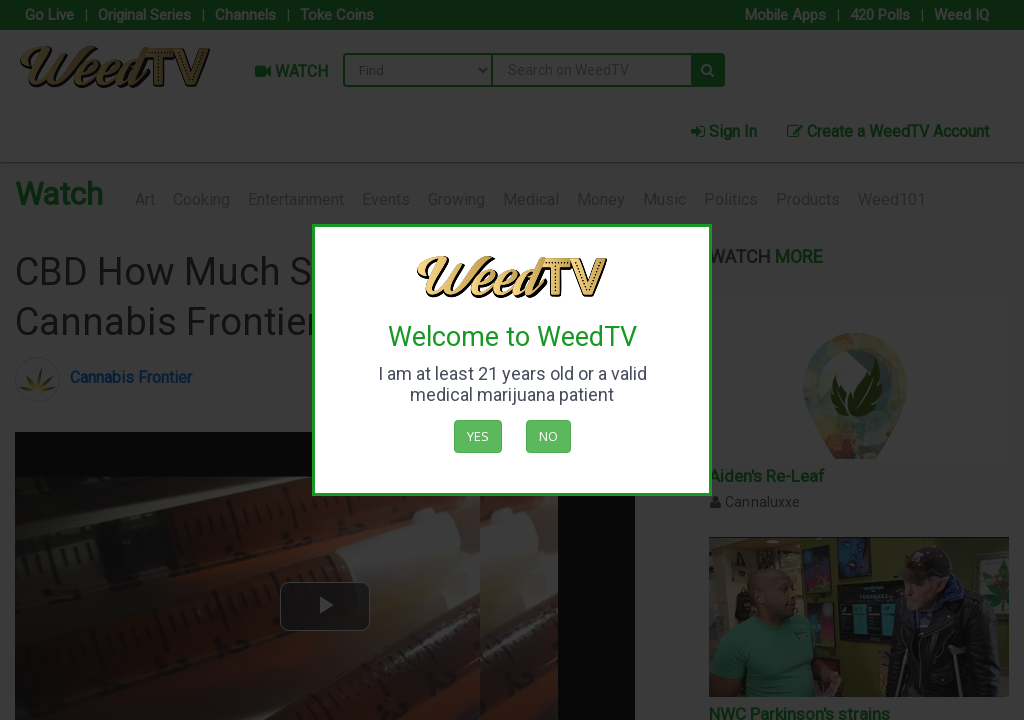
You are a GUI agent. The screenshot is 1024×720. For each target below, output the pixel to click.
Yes (478, 436)
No (548, 436)
